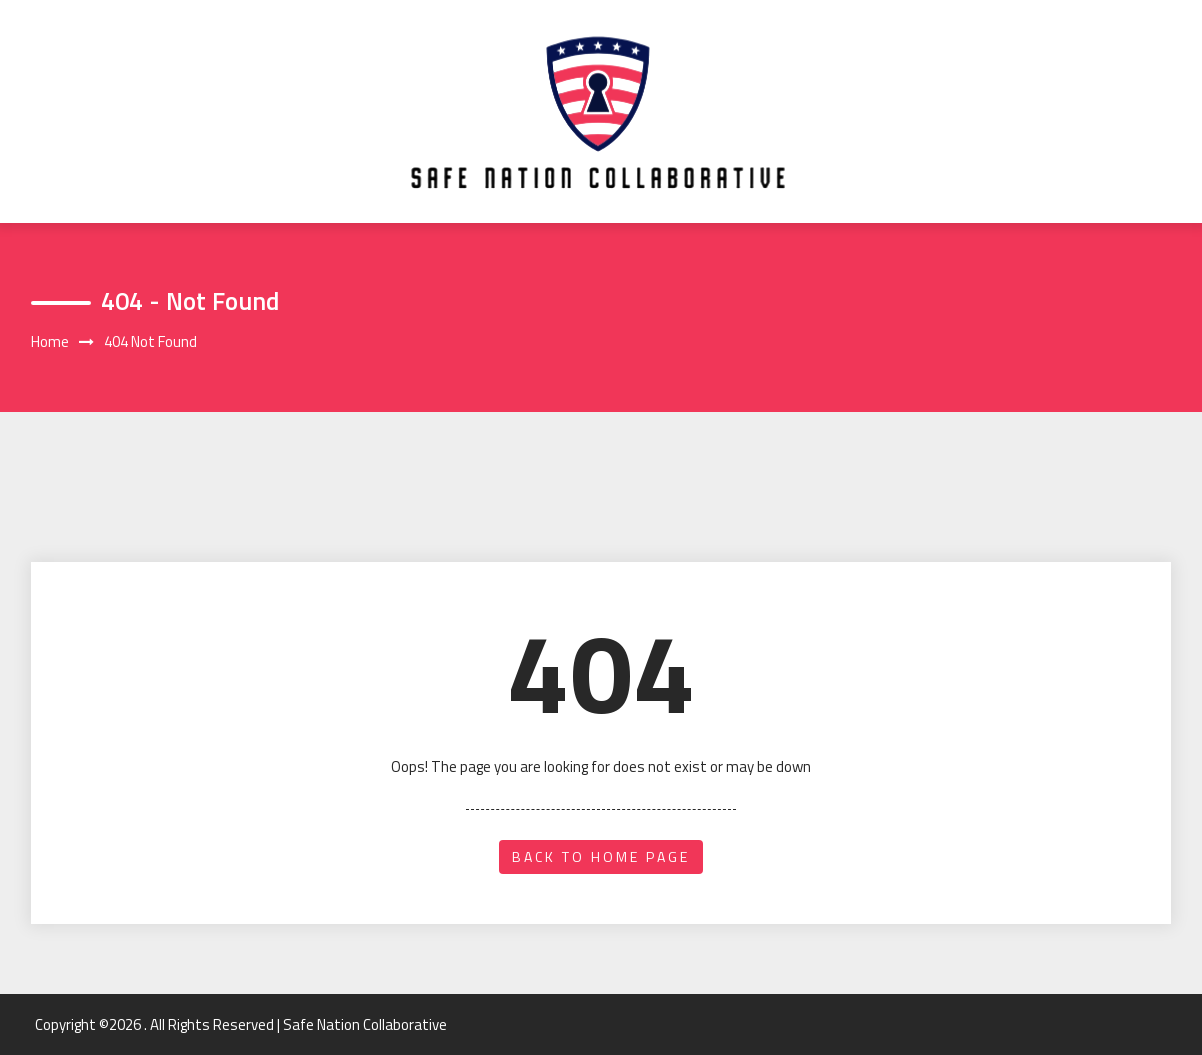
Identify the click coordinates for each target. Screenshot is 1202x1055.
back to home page (601, 856)
